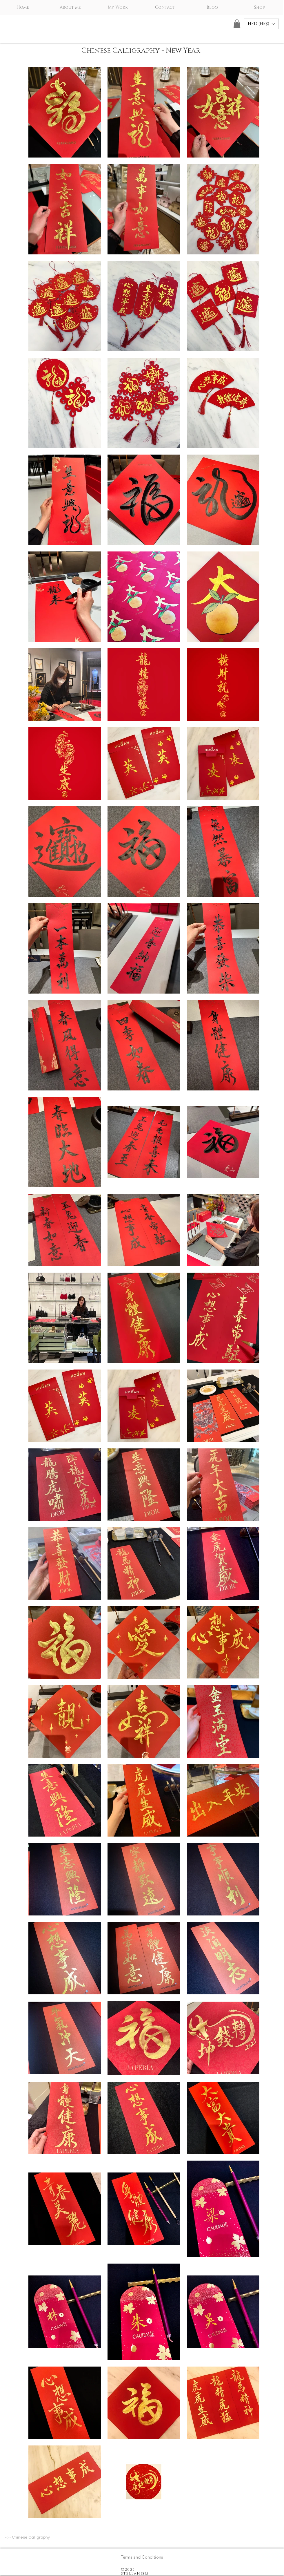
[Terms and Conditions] (142, 2557)
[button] (237, 23)
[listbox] (261, 24)
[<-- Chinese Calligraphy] (27, 2538)
